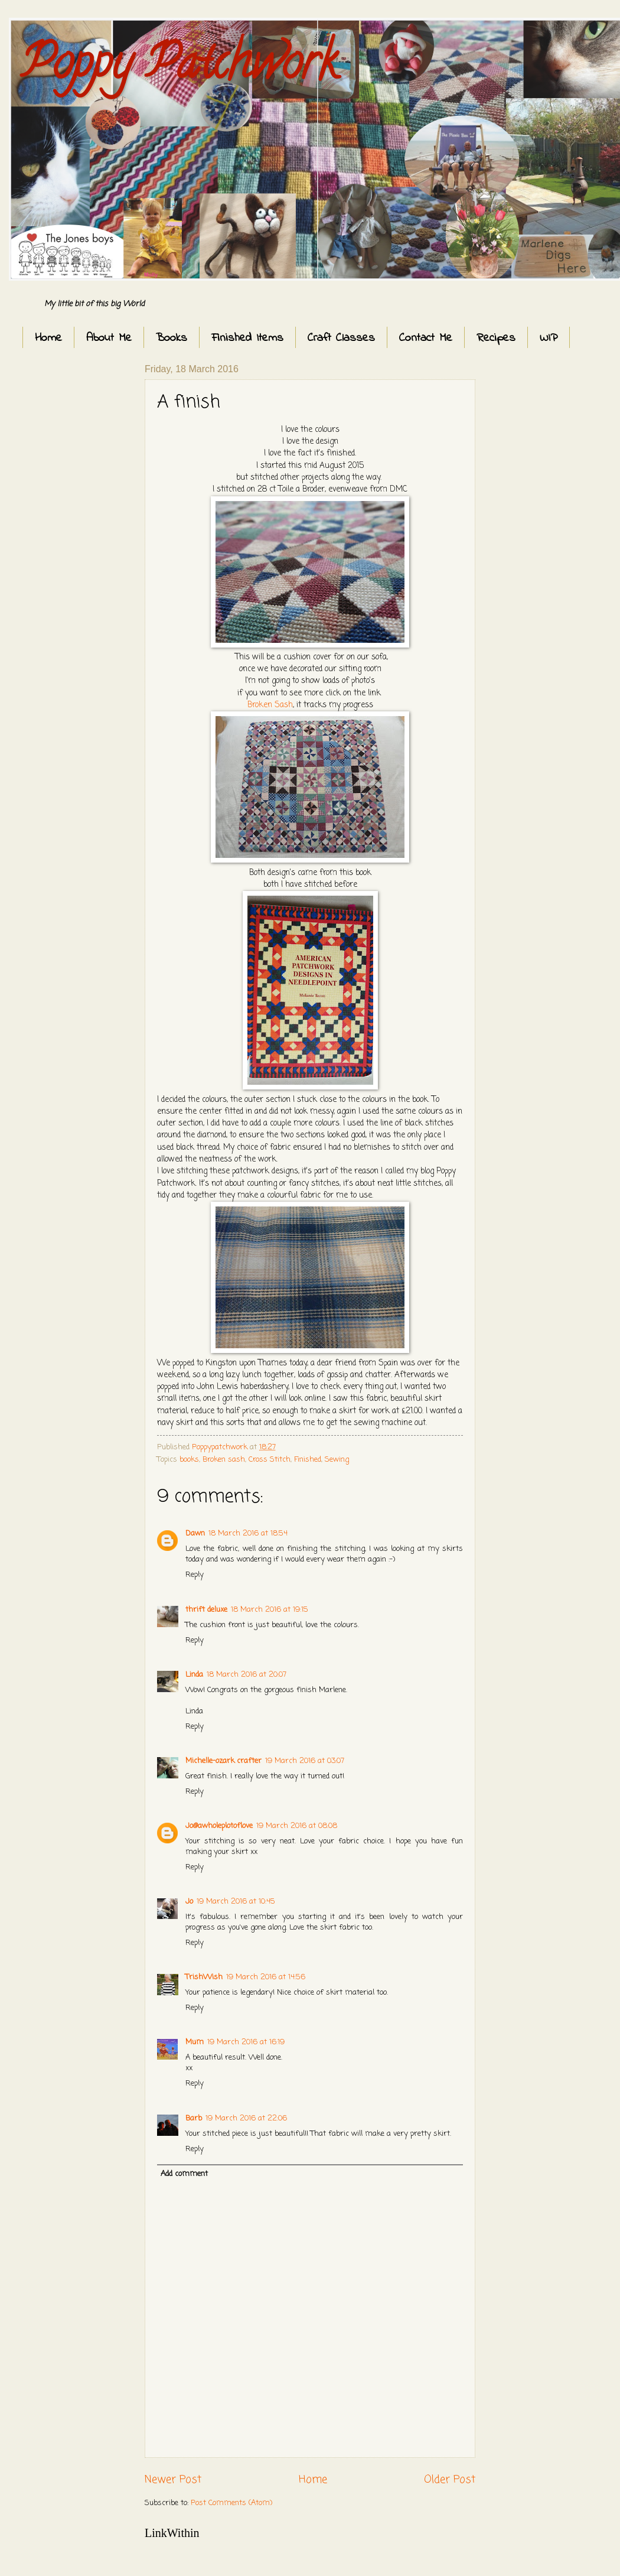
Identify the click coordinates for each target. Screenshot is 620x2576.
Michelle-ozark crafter (223, 1761)
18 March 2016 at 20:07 (246, 1674)
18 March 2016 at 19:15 (269, 1609)
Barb (193, 2118)
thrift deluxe (206, 1609)
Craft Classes (341, 338)
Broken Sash (270, 705)
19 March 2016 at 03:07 (304, 1761)
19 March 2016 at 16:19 (246, 2042)
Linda (194, 1674)
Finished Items (247, 338)
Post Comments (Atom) (231, 2503)
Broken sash (224, 1459)
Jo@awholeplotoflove (219, 1826)
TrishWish (204, 1977)
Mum (194, 2042)
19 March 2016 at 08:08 (296, 1826)
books (189, 1459)
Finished (307, 1459)
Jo (189, 1901)
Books (171, 338)
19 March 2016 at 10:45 (236, 1901)
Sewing (337, 1459)
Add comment (184, 2174)
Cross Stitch (270, 1459)
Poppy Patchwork (179, 67)
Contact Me (425, 338)
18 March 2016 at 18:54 (248, 1533)
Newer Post (173, 2479)
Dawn (195, 1533)
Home (48, 338)
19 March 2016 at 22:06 (246, 2118)
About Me (109, 338)
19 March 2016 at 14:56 (265, 1977)
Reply (194, 1574)
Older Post (449, 2479)
